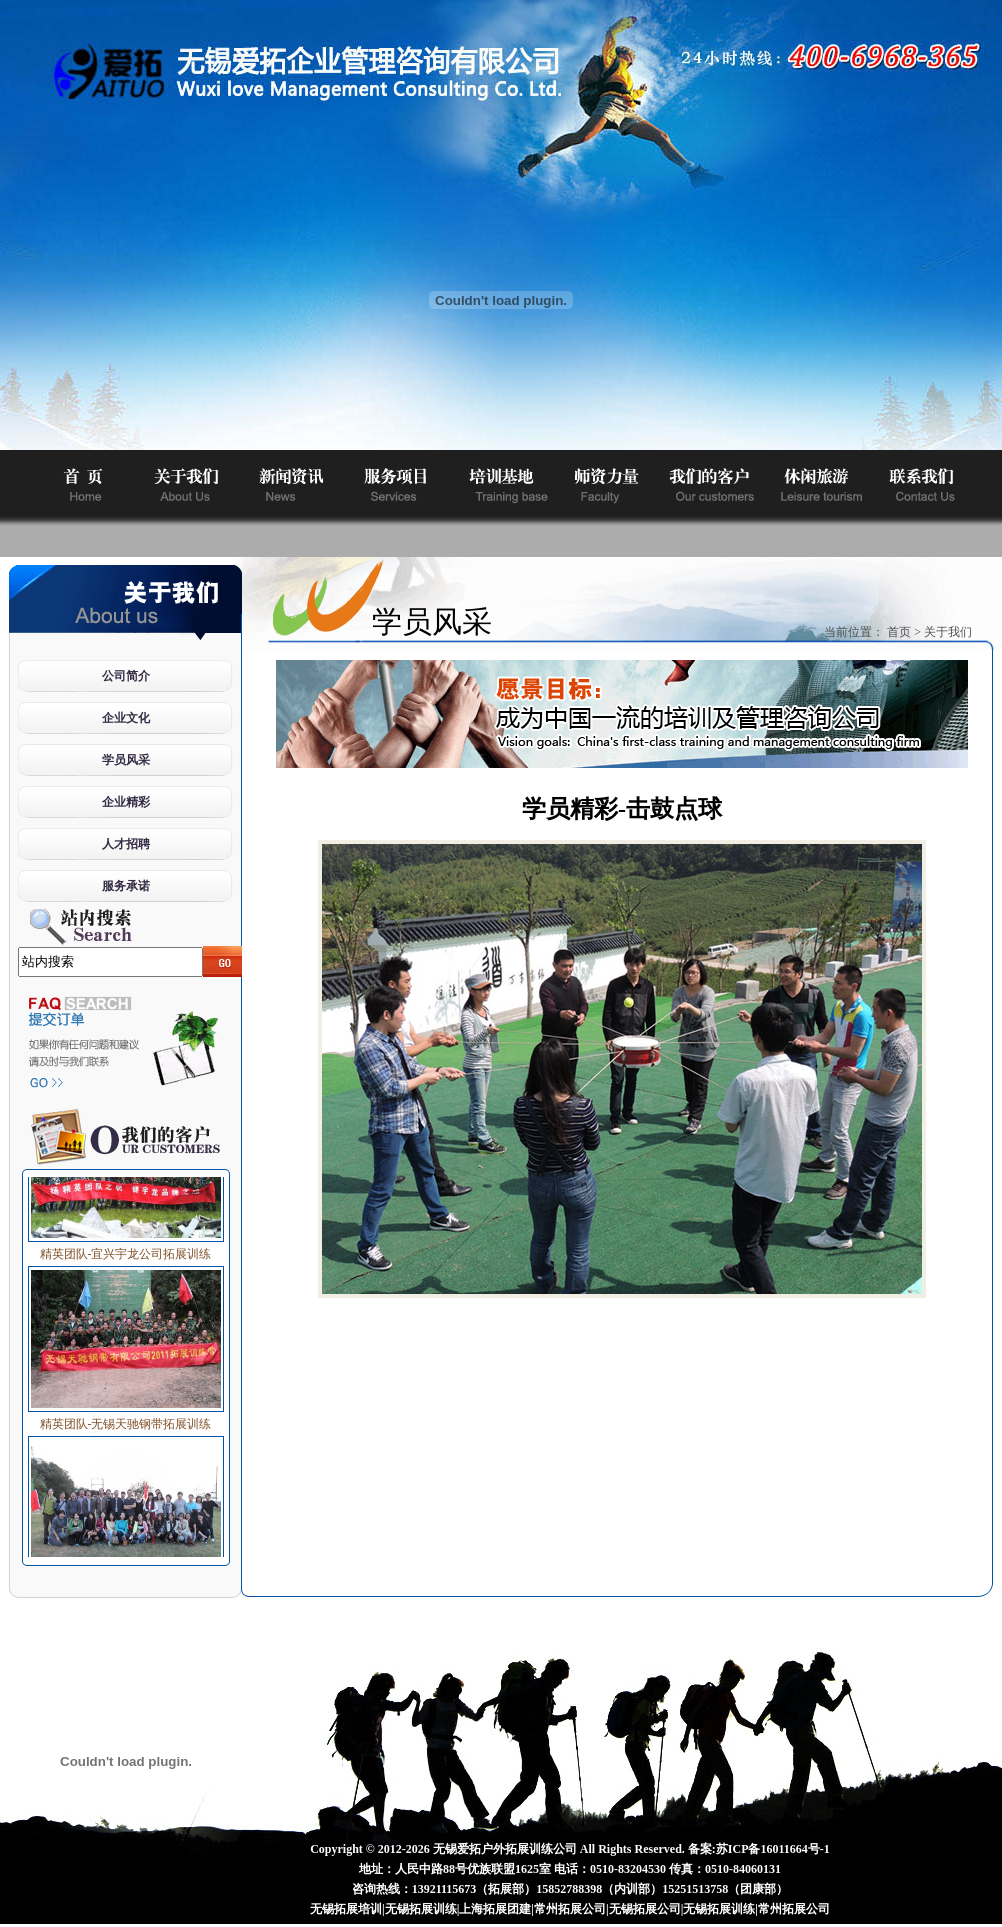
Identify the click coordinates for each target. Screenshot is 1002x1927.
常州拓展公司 (570, 1909)
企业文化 (126, 718)
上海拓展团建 (495, 1909)
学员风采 (126, 760)
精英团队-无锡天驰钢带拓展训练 (126, 1419)
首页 (899, 632)
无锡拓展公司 (645, 1909)
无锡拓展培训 (346, 1909)
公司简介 (126, 676)
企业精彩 (126, 802)
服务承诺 (126, 886)
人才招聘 (126, 844)
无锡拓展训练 (421, 1909)
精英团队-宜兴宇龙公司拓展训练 (126, 1249)
